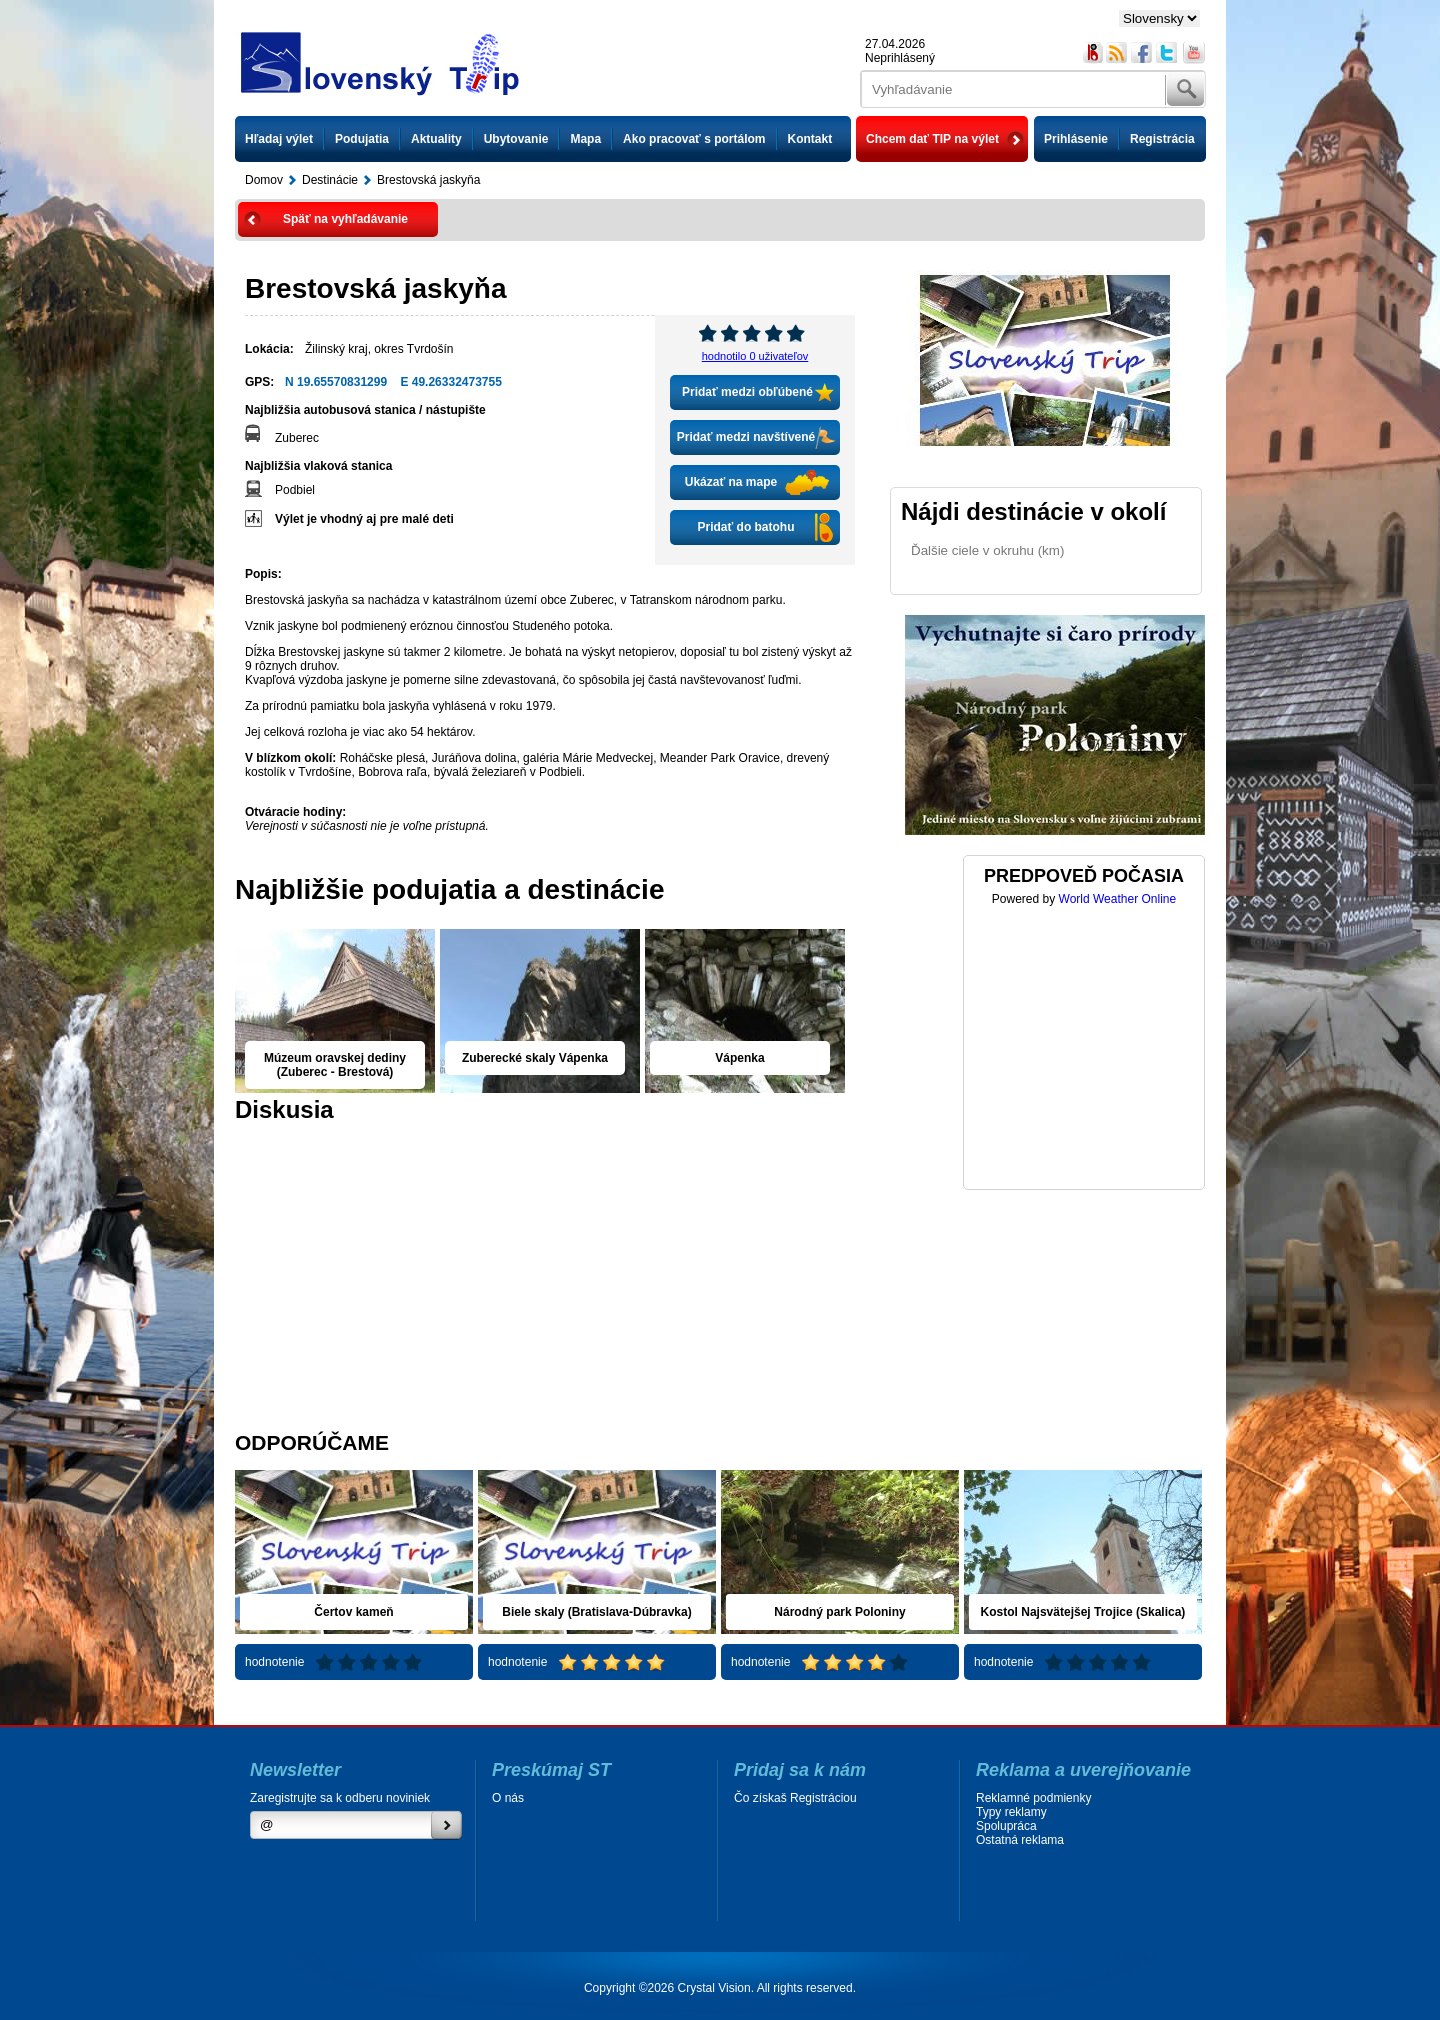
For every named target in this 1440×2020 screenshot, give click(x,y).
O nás (508, 1798)
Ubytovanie (516, 139)
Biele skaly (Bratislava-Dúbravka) (596, 1612)
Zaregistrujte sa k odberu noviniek (340, 1798)
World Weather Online (1118, 899)
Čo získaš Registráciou (795, 1798)
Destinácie (330, 180)
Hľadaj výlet (279, 139)
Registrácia (1162, 139)
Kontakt (810, 139)
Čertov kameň (353, 1612)
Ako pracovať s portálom (694, 139)
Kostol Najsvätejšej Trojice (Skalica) (1083, 1612)
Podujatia (362, 139)
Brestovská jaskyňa (428, 180)
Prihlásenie (1076, 139)
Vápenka (739, 1058)
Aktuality (436, 139)
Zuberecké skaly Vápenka (535, 1058)
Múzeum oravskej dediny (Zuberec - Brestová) (335, 1065)
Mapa (585, 139)
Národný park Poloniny (839, 1612)
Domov (264, 180)
